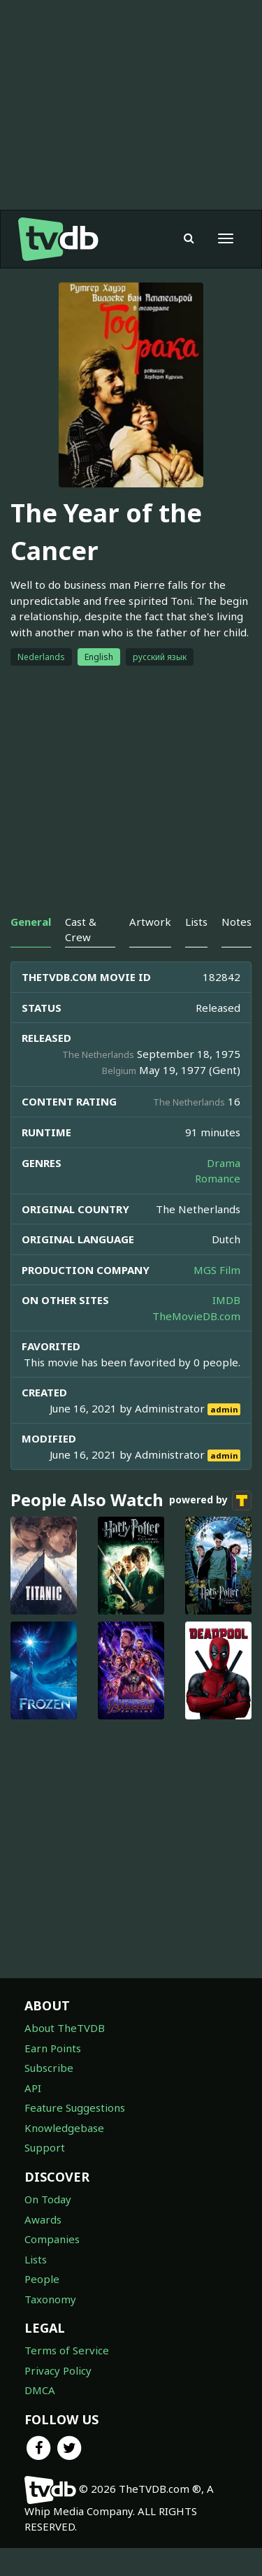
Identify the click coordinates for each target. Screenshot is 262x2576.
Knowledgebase (64, 2128)
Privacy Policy (58, 2370)
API (32, 2088)
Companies (52, 2239)
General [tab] (30, 922)
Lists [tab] (196, 922)
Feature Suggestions (74, 2108)
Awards (42, 2219)
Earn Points (52, 2048)
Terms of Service (66, 2350)
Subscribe (48, 2068)
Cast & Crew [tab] (80, 929)
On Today (47, 2199)
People (41, 2279)
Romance (217, 1178)
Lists (35, 2259)
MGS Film (217, 1270)
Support (44, 2147)
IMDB (226, 1300)
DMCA (39, 2390)
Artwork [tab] (150, 922)
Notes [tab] (236, 922)
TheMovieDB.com (196, 1316)
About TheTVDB (64, 2028)
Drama (223, 1163)
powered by (210, 1500)
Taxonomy (50, 2299)
